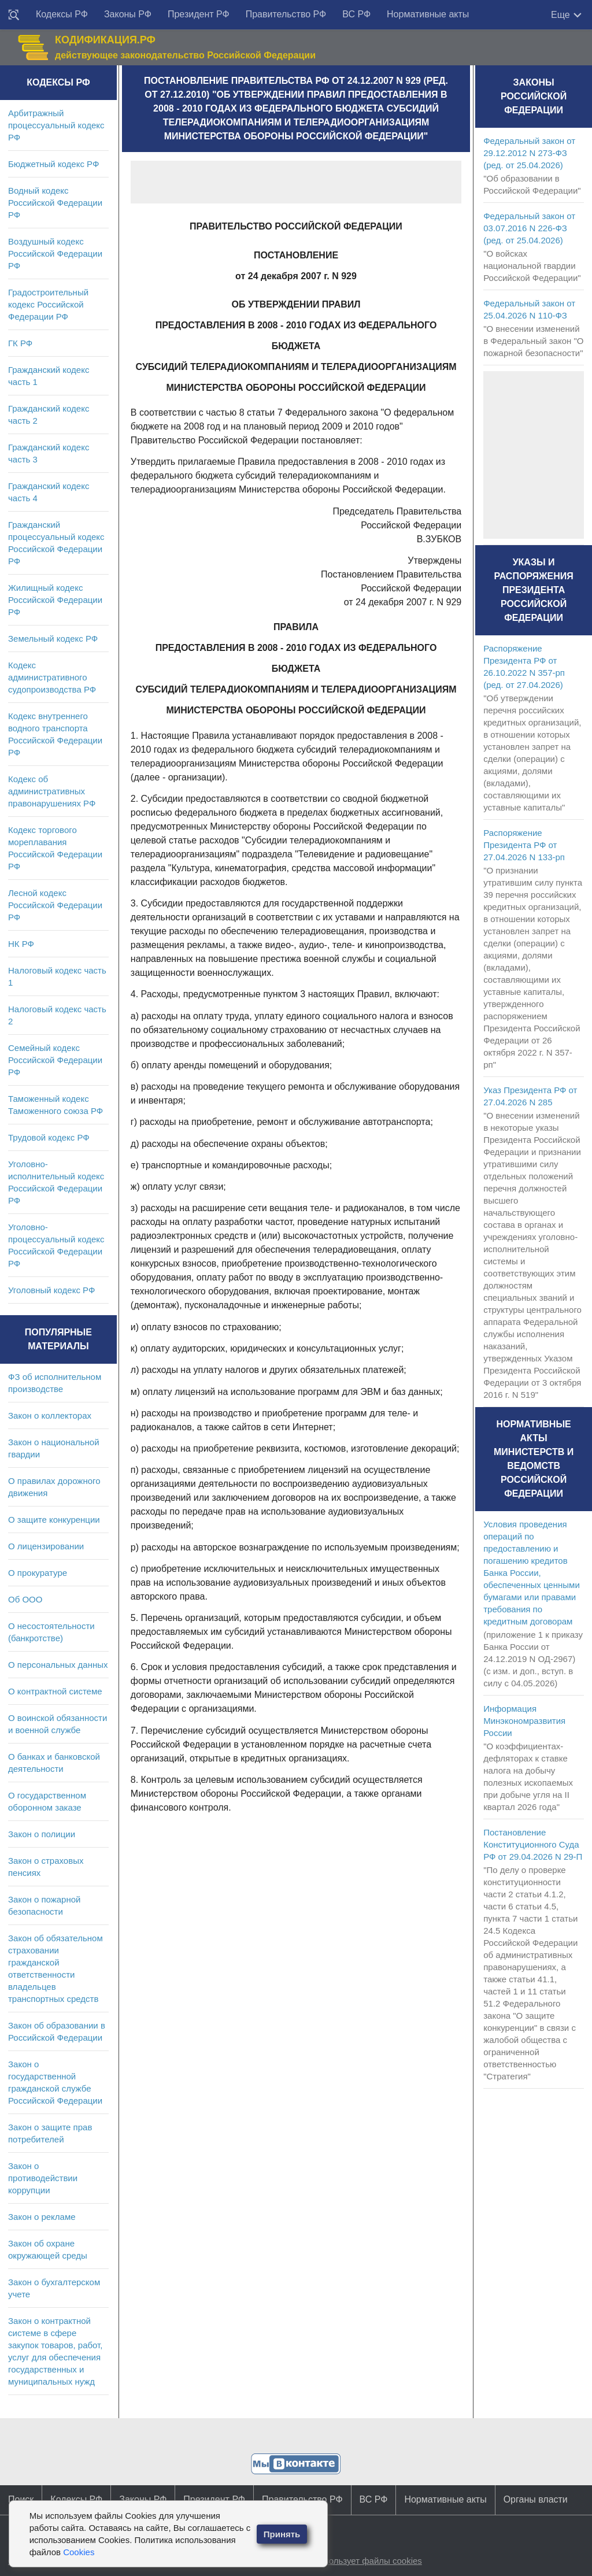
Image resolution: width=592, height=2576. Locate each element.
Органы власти (536, 2499)
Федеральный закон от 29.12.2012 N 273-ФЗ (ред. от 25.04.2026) (529, 153)
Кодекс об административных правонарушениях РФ (51, 791)
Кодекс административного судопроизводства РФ (52, 677)
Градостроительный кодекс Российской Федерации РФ (48, 304)
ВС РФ (356, 14)
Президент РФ (199, 14)
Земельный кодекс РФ (53, 638)
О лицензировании (46, 1546)
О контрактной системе (55, 1691)
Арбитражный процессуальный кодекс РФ (56, 125)
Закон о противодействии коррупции (42, 2178)
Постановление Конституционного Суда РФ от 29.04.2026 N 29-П (532, 1844)
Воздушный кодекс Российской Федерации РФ (55, 253)
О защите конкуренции (54, 1519)
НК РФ (21, 944)
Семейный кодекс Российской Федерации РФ (55, 1060)
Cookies (78, 2552)
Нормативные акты (428, 14)
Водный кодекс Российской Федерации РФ (55, 203)
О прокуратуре (37, 1573)
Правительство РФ (286, 14)
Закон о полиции (41, 1834)
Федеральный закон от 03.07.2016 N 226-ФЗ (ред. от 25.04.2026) (529, 228)
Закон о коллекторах (49, 1415)
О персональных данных (58, 1665)
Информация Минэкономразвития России (524, 1721)
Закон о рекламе (42, 2217)
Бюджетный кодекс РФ (53, 164)
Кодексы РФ (62, 14)
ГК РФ (20, 343)
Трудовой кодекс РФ (49, 1137)
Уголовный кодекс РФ (51, 1290)
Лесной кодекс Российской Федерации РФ (55, 905)
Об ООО (25, 1599)
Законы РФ (127, 14)
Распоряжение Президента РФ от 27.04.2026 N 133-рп (524, 845)
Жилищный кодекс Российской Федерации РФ (55, 600)
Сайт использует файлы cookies (357, 2561)
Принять (282, 2534)
